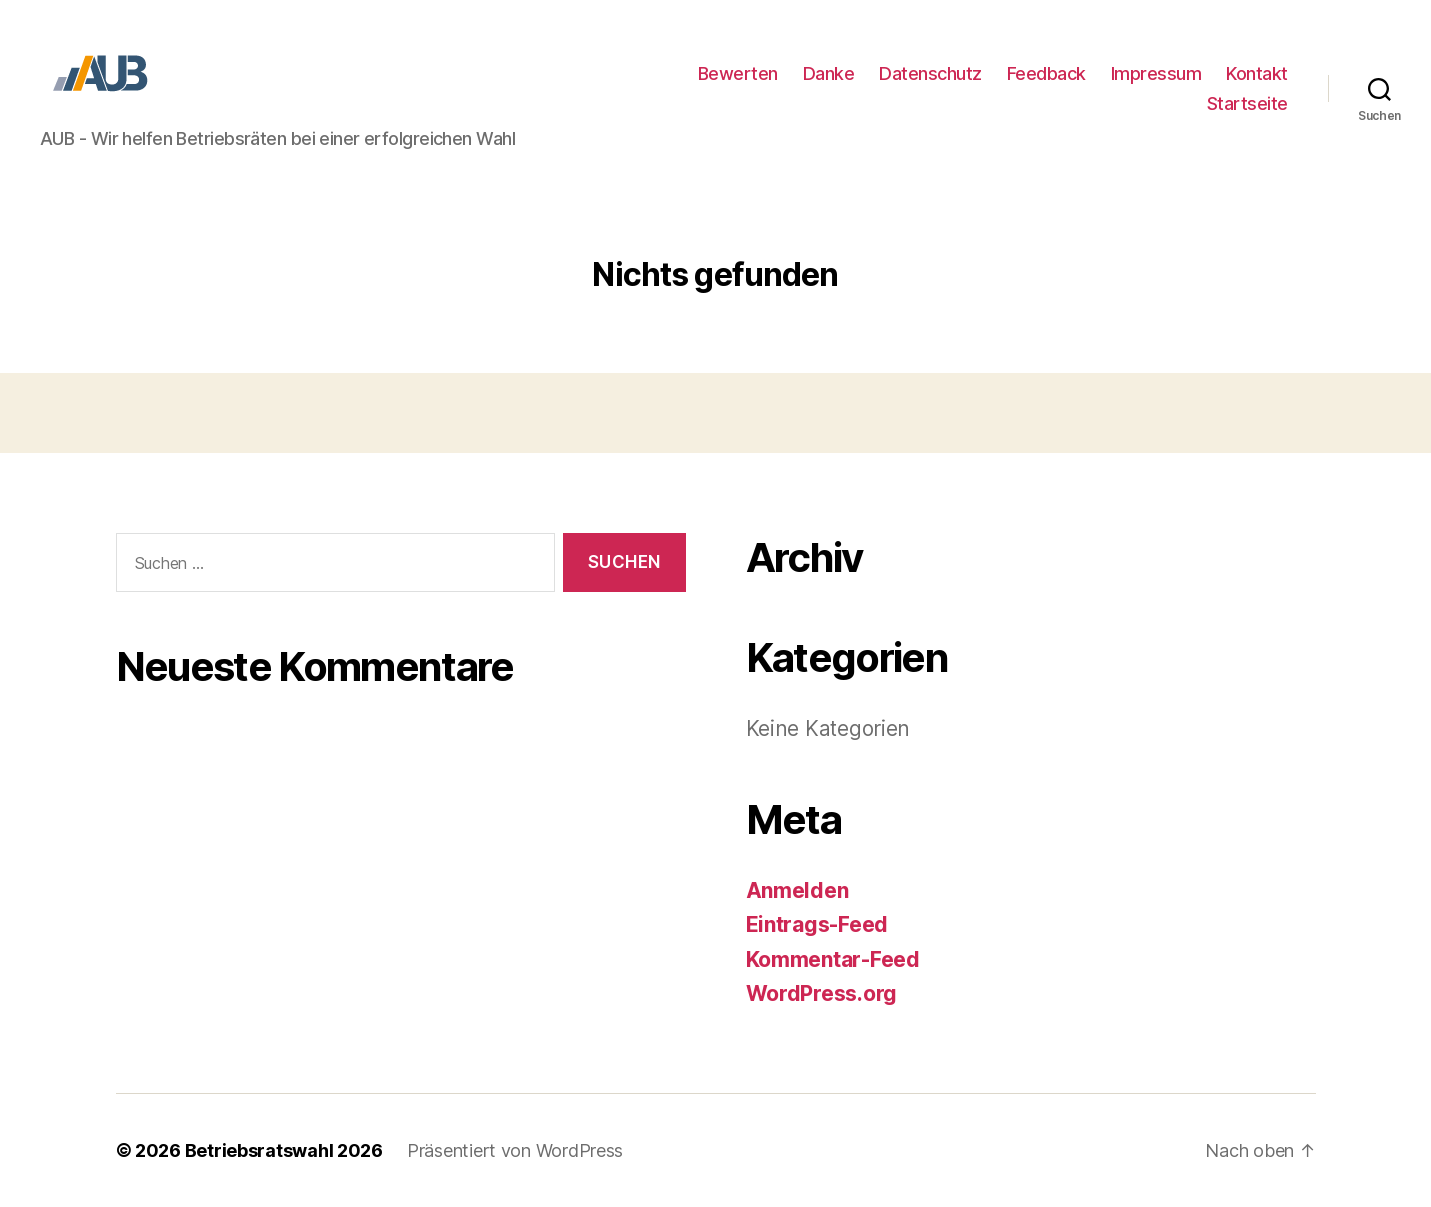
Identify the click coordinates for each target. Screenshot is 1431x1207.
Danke (829, 73)
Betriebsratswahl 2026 (284, 1150)
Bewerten (738, 73)
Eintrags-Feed (817, 924)
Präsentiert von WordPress (515, 1150)
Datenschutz (930, 73)
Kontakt (1257, 73)
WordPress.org (822, 993)
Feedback (1046, 73)
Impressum (1156, 73)
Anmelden (797, 890)
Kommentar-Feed (833, 959)
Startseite (1247, 103)
